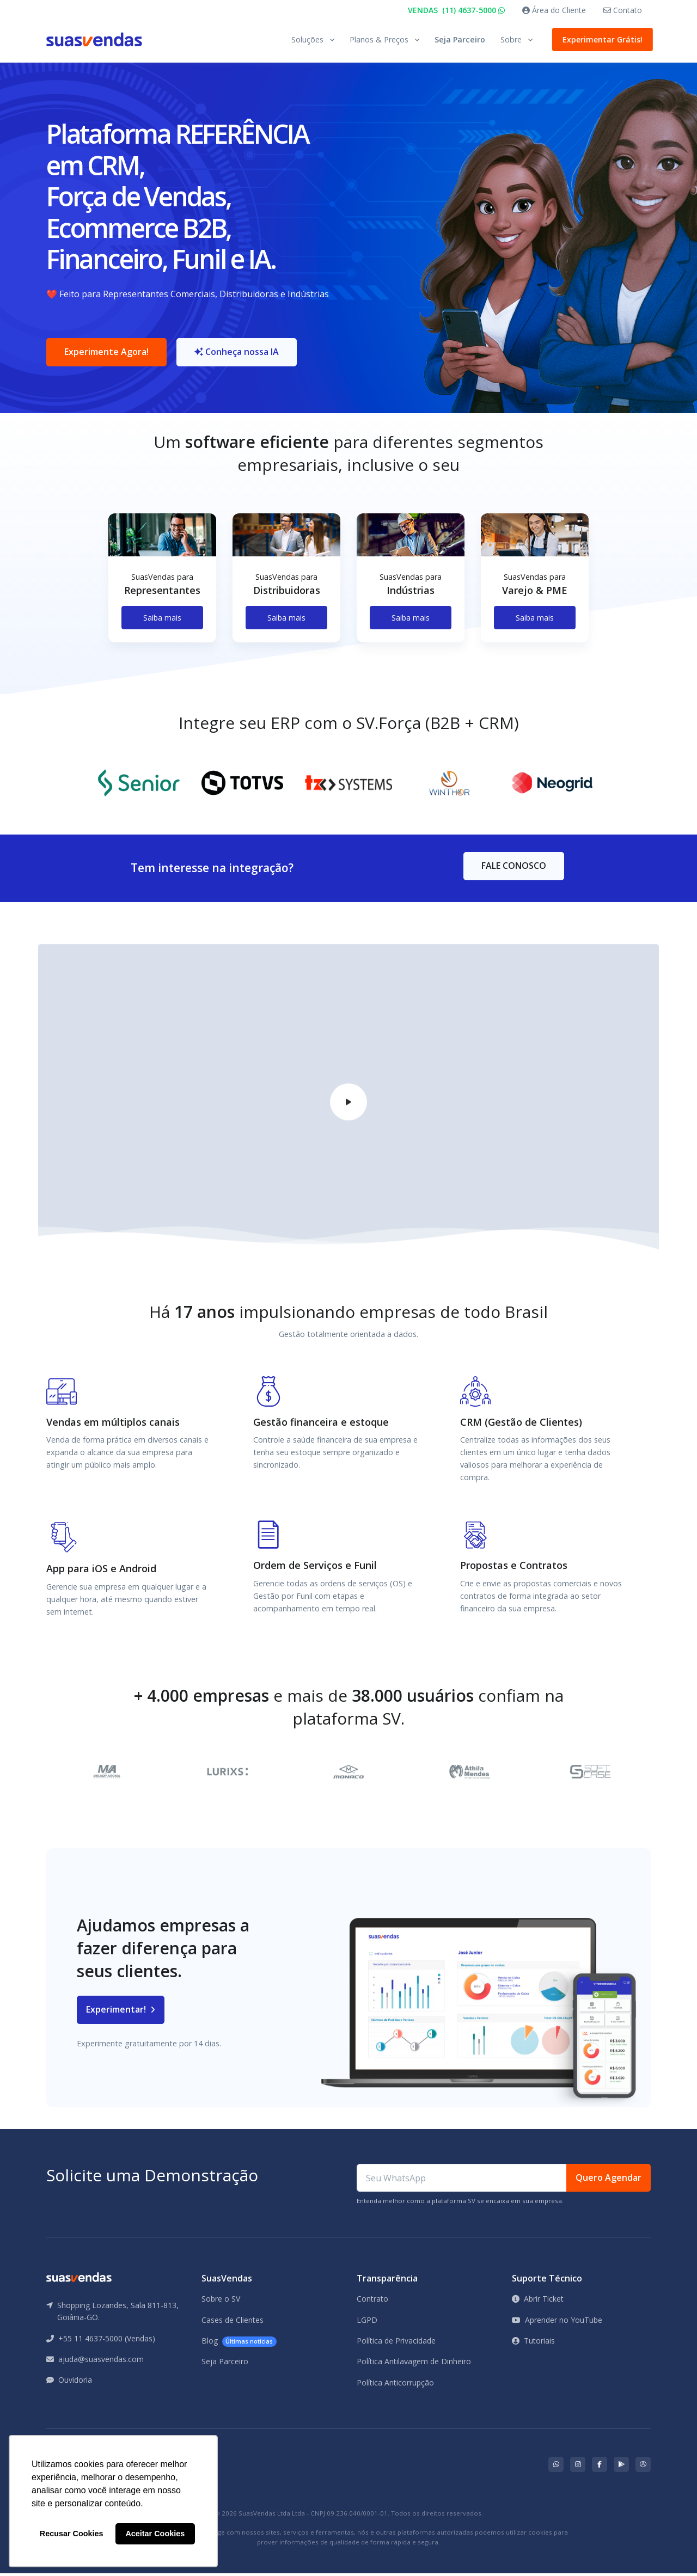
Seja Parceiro (460, 39)
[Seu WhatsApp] (462, 2180)
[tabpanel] (162, 589)
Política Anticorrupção (395, 2384)
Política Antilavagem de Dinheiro (414, 2363)
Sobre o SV (220, 2301)
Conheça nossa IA (237, 353)
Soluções (307, 39)
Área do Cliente (554, 10)
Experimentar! (120, 2012)
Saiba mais (162, 619)
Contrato (372, 2301)
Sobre (511, 39)
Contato (622, 10)
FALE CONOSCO (513, 868)
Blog (239, 2343)
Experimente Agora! (106, 353)
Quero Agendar (608, 2180)
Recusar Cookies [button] (71, 2533)
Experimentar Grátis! (600, 39)
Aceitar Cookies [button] (155, 2533)
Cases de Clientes (232, 2322)
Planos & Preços (379, 39)
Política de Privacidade (396, 2343)
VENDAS (456, 10)
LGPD (367, 2322)
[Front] (94, 39)
